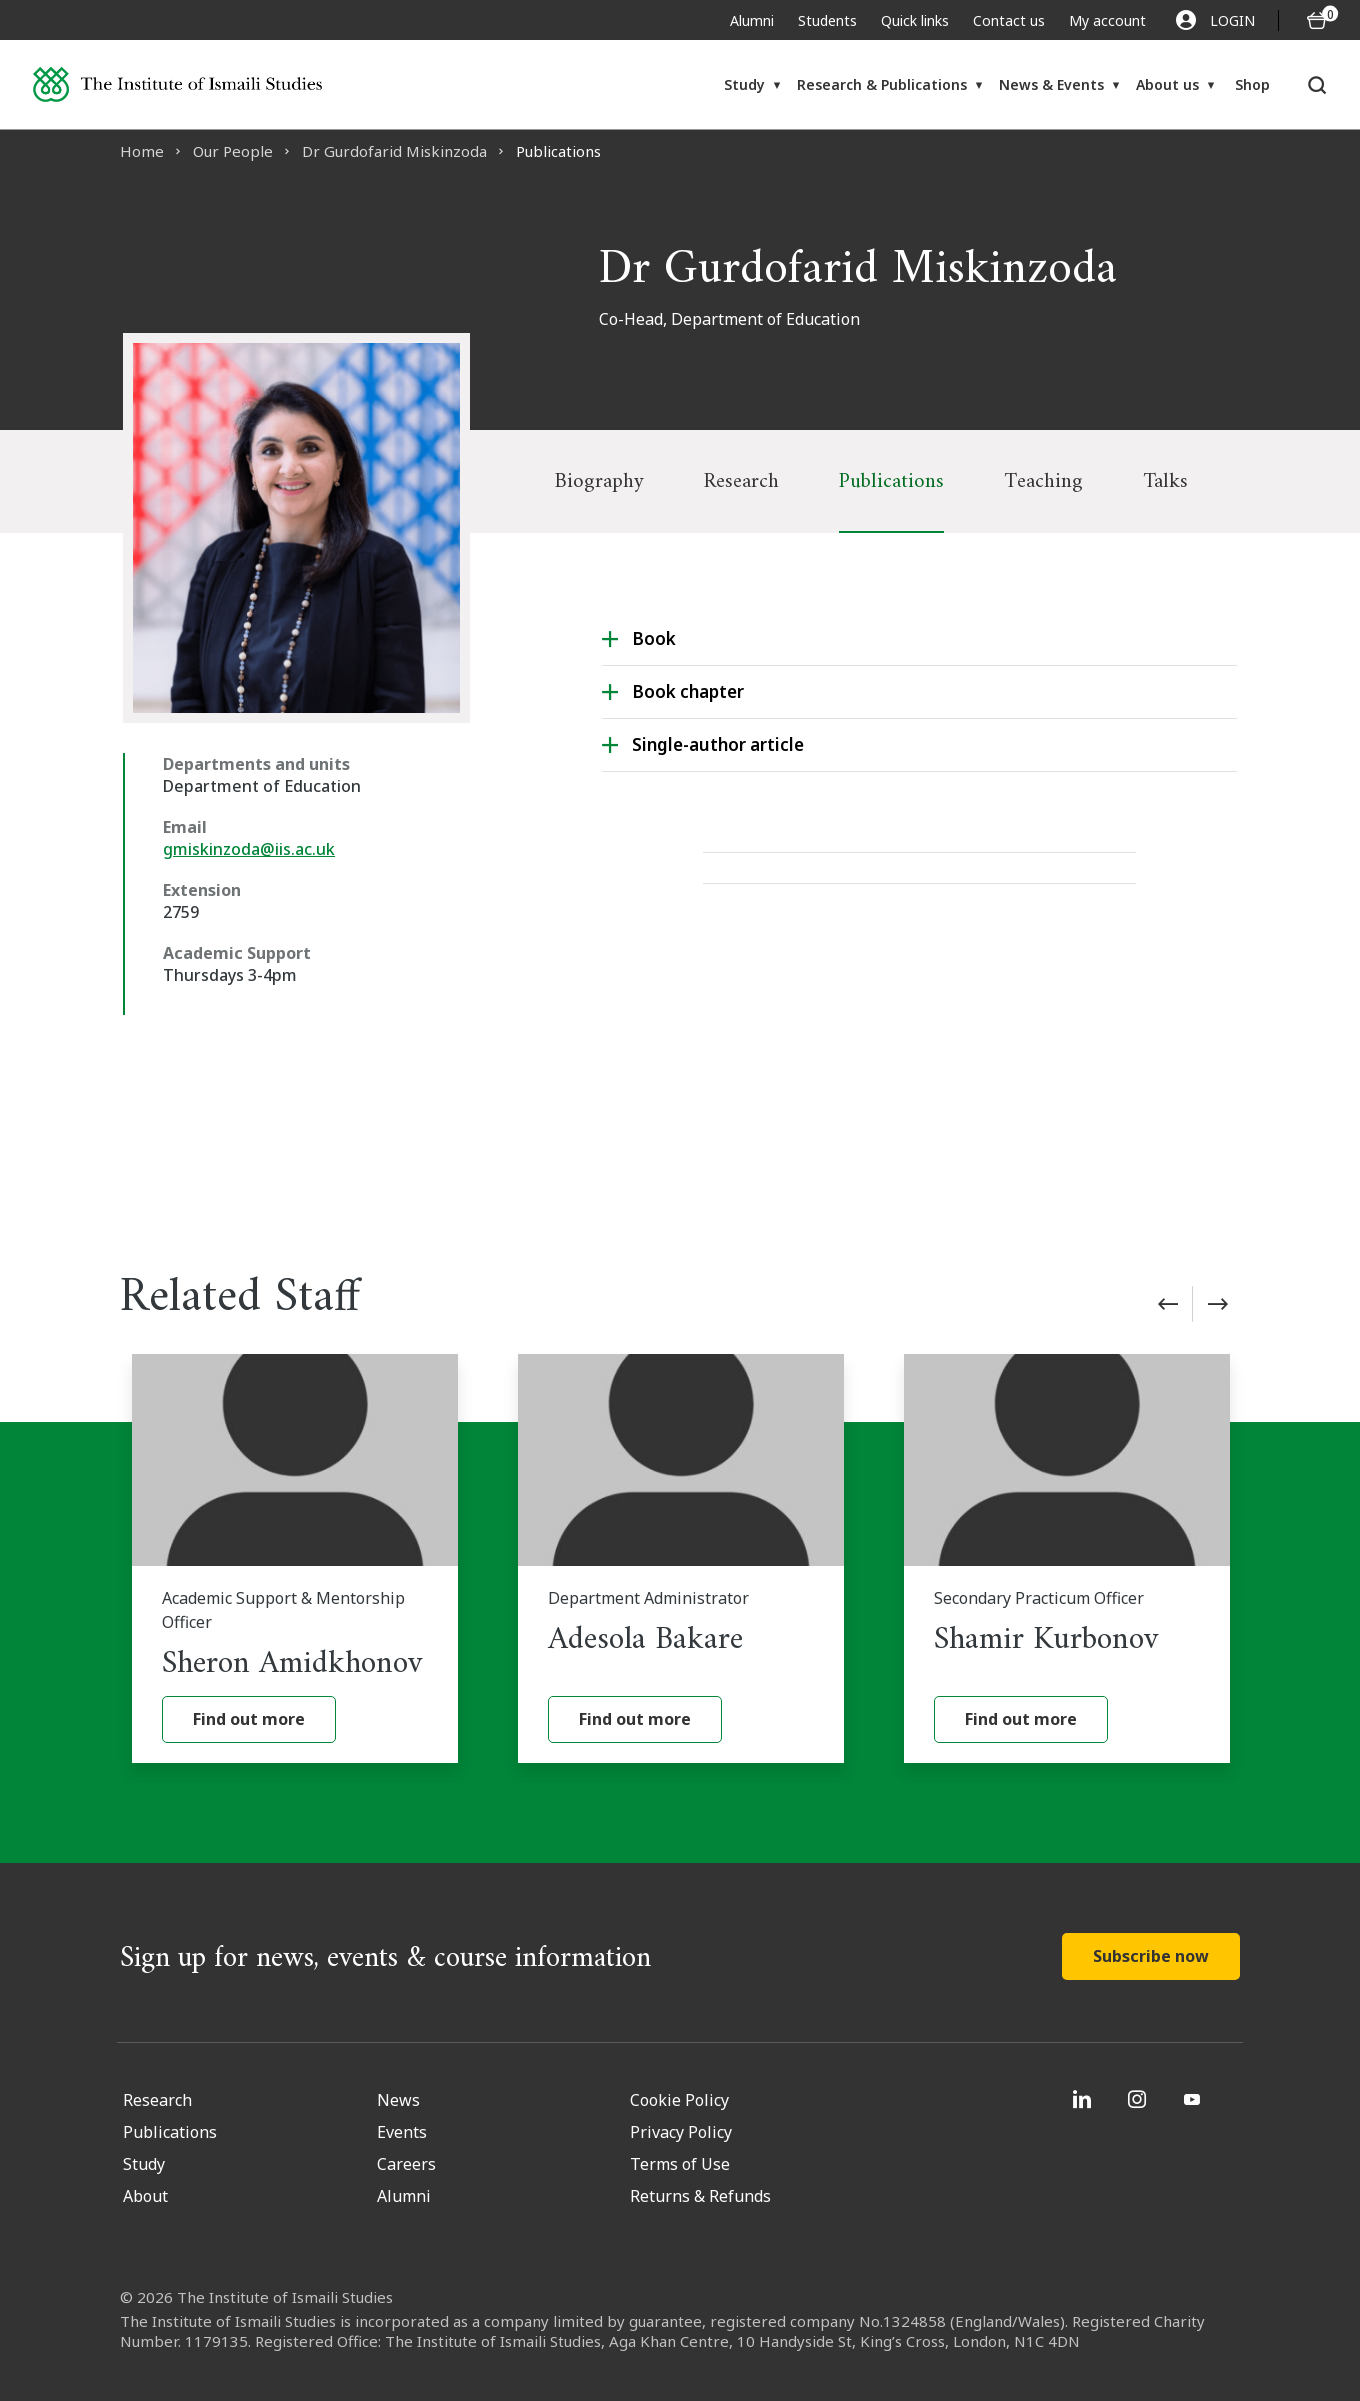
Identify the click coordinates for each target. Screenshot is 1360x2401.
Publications (891, 481)
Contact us (1009, 20)
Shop (1252, 84)
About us (1167, 84)
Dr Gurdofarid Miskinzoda (394, 151)
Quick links (915, 20)
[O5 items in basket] (1317, 20)
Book (654, 638)
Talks (1165, 481)
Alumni (752, 20)
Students (827, 20)
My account (1107, 20)
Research (741, 481)
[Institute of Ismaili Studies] (177, 84)
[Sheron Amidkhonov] (295, 1558)
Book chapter (688, 691)
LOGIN (1215, 20)
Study (744, 84)
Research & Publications (882, 84)
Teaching (1043, 481)
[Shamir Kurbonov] (1067, 1558)
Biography (599, 481)
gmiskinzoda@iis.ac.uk (249, 849)
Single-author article (718, 744)
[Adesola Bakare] (681, 1558)
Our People (233, 151)
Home (142, 151)
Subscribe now (1151, 1956)
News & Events (1051, 84)
